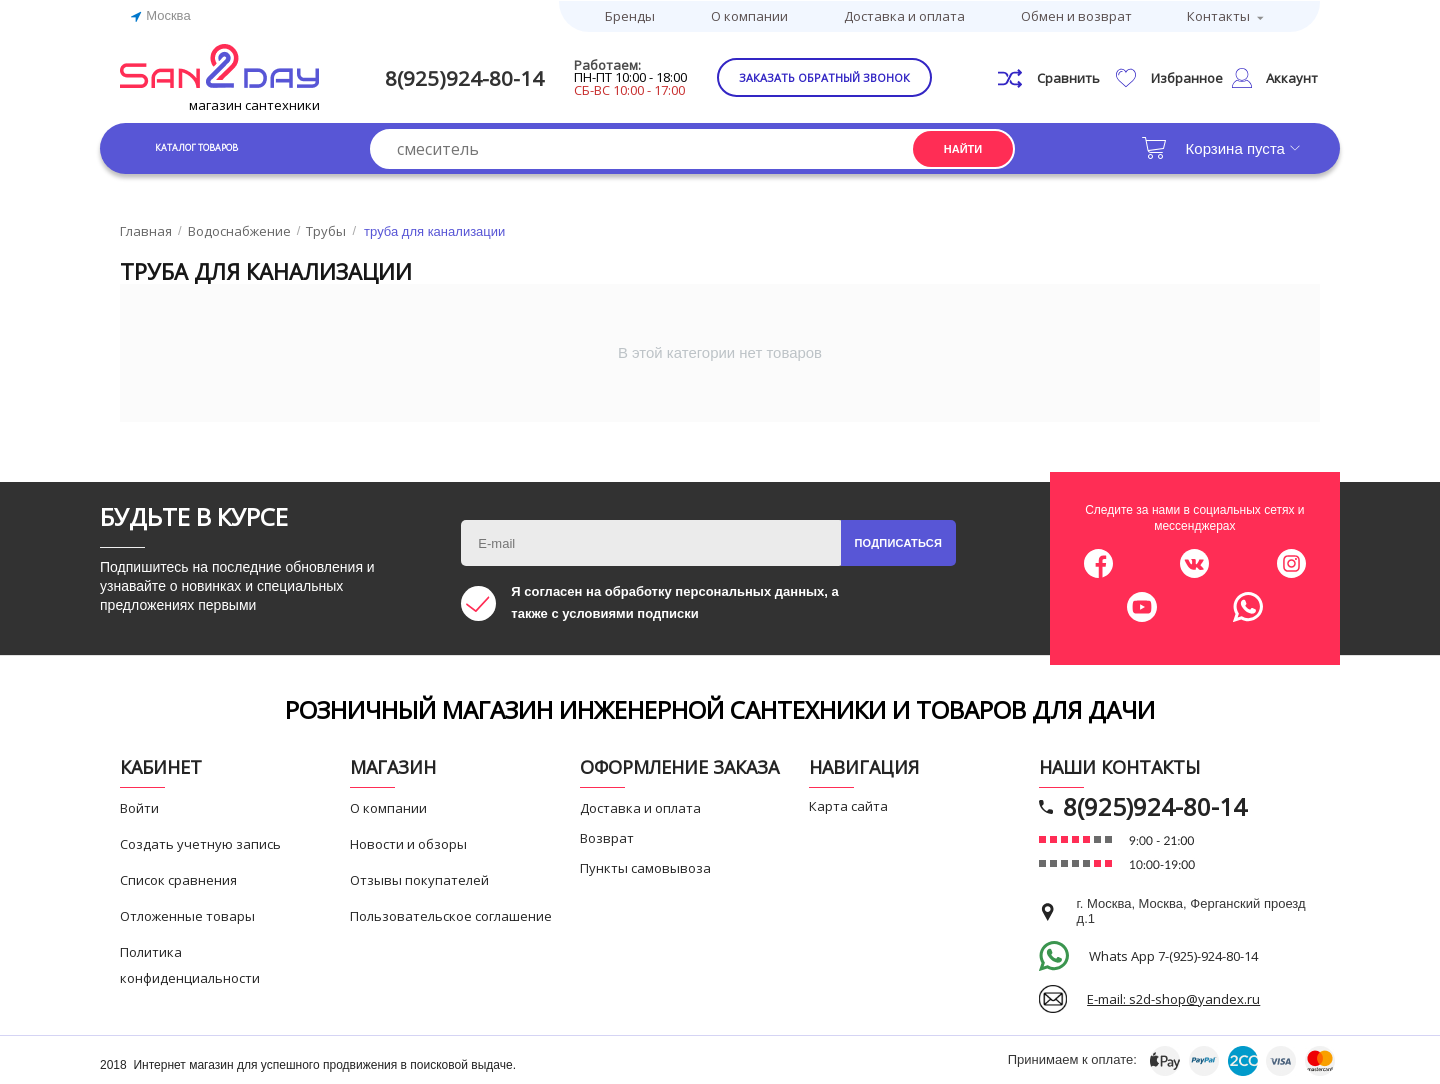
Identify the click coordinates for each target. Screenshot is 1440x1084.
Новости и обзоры (408, 843)
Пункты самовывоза (645, 867)
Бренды (630, 15)
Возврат (607, 837)
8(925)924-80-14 (477, 76)
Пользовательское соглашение (451, 915)
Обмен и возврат (1076, 15)
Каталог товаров (219, 146)
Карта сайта (848, 805)
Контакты (1218, 15)
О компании (749, 15)
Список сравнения (178, 879)
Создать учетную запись (200, 843)
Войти (139, 807)
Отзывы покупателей (419, 879)
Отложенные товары (187, 915)
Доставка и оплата (904, 15)
